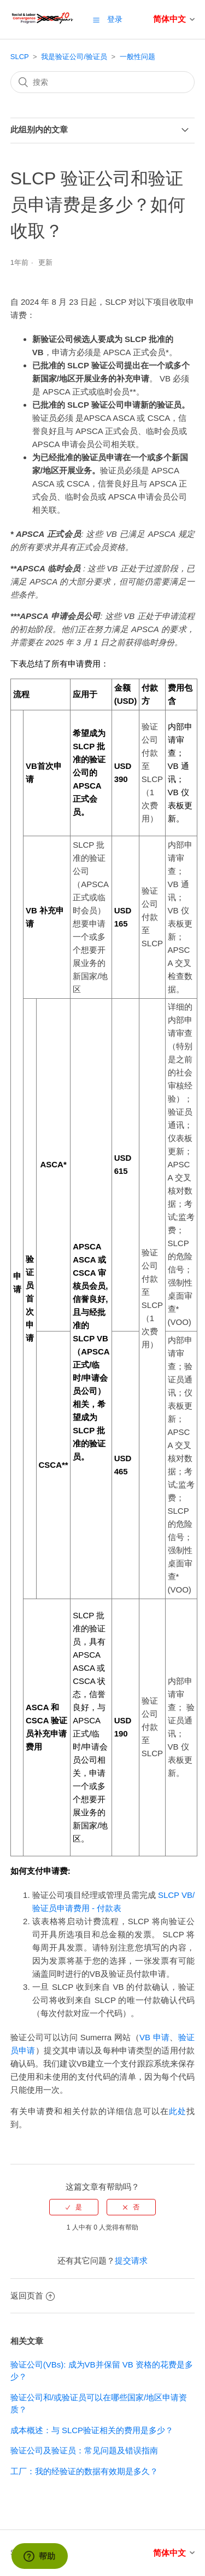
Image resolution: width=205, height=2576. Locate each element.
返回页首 (32, 2295)
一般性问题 (137, 57)
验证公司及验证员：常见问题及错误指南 (84, 2450)
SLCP (19, 57)
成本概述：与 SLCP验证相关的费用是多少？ (91, 2430)
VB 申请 (154, 2037)
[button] (96, 19)
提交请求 (131, 2260)
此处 (177, 2111)
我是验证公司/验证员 (74, 57)
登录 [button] (114, 19)
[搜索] (102, 82)
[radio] (73, 2207)
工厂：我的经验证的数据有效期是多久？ (84, 2471)
